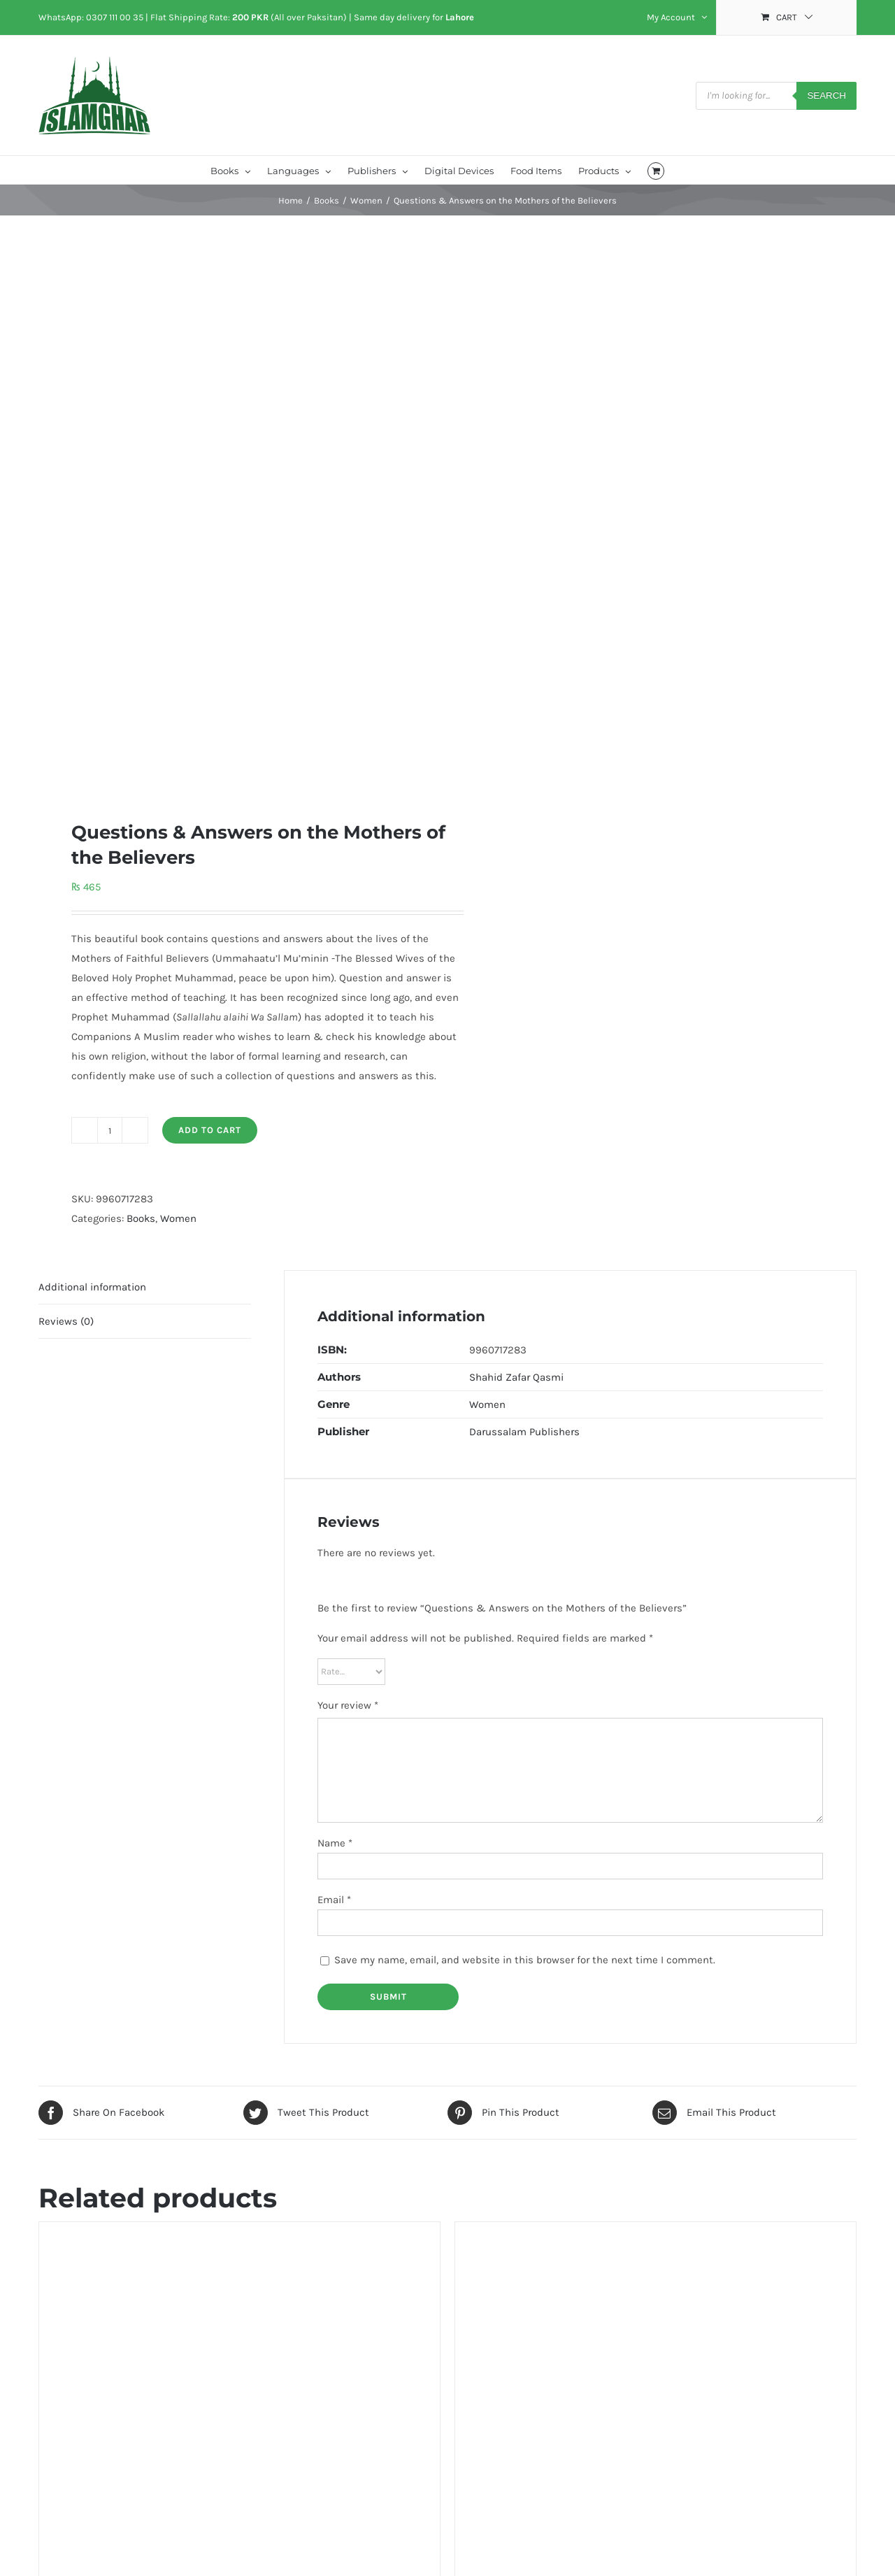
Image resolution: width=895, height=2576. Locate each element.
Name (334, 1843)
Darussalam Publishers (524, 1431)
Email (334, 1899)
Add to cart (209, 1130)
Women (178, 1218)
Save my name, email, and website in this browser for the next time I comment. (524, 1960)
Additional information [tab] (92, 1287)
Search (826, 95)
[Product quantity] (109, 1130)
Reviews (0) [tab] (66, 1321)
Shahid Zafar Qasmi (516, 1377)
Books (141, 1218)
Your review (347, 1705)
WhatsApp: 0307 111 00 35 (90, 17)
